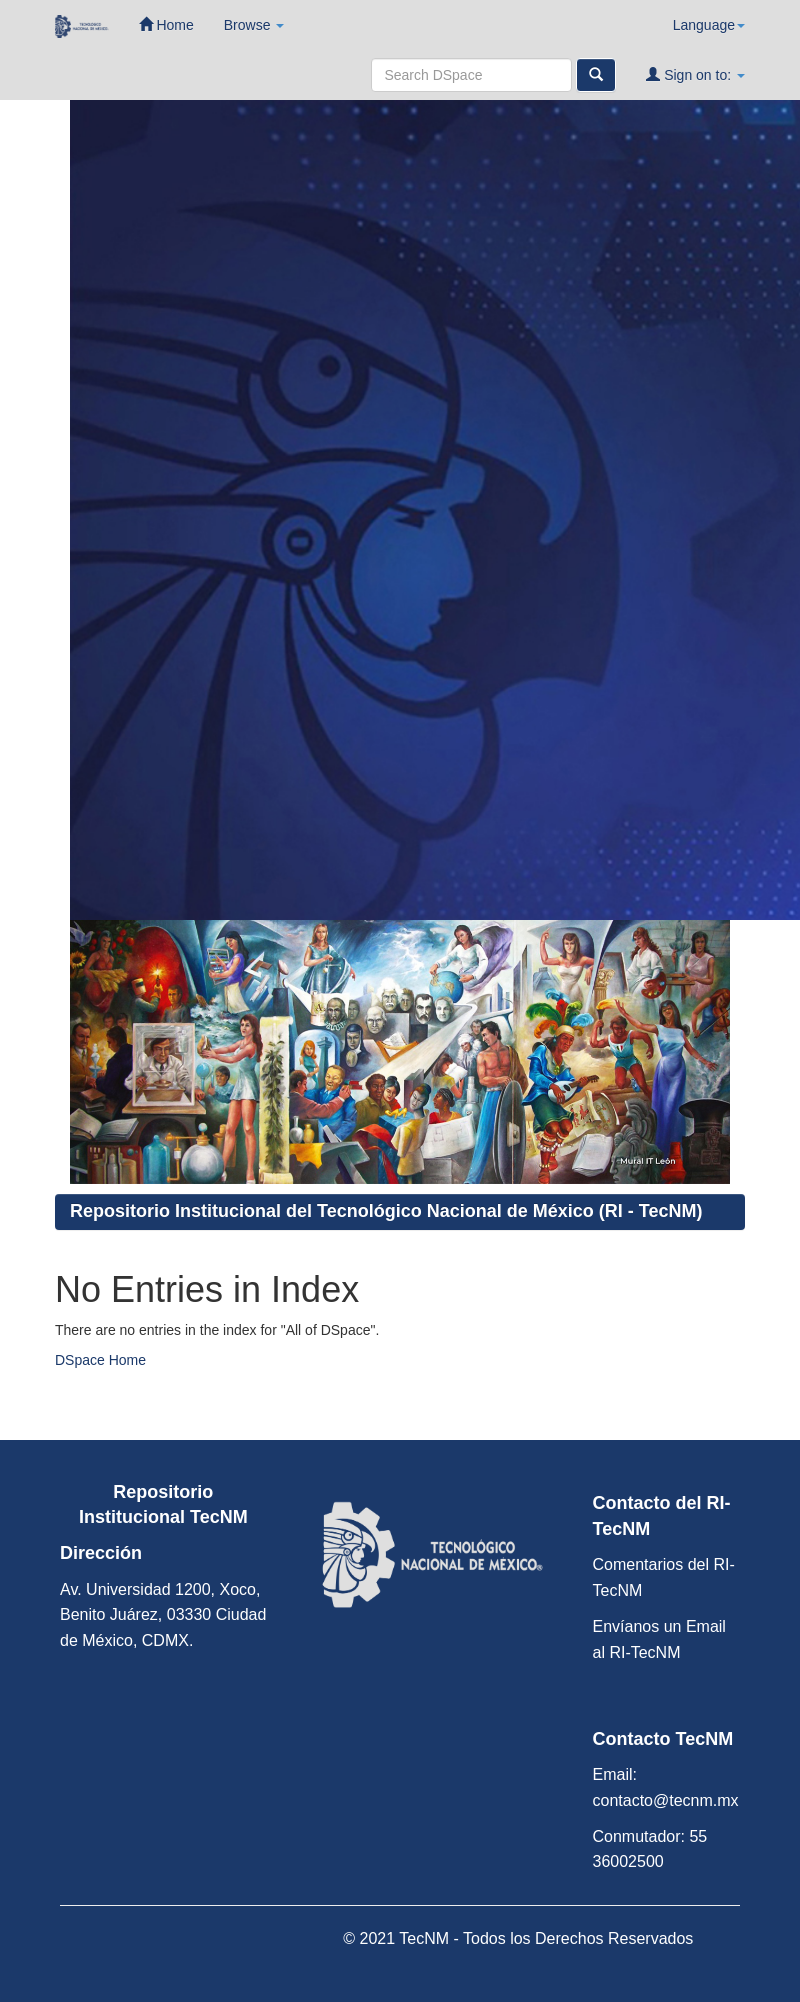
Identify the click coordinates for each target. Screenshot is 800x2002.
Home (166, 24)
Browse (254, 25)
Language (709, 25)
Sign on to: (695, 74)
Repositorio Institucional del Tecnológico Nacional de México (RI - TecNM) (386, 1211)
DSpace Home (100, 1360)
